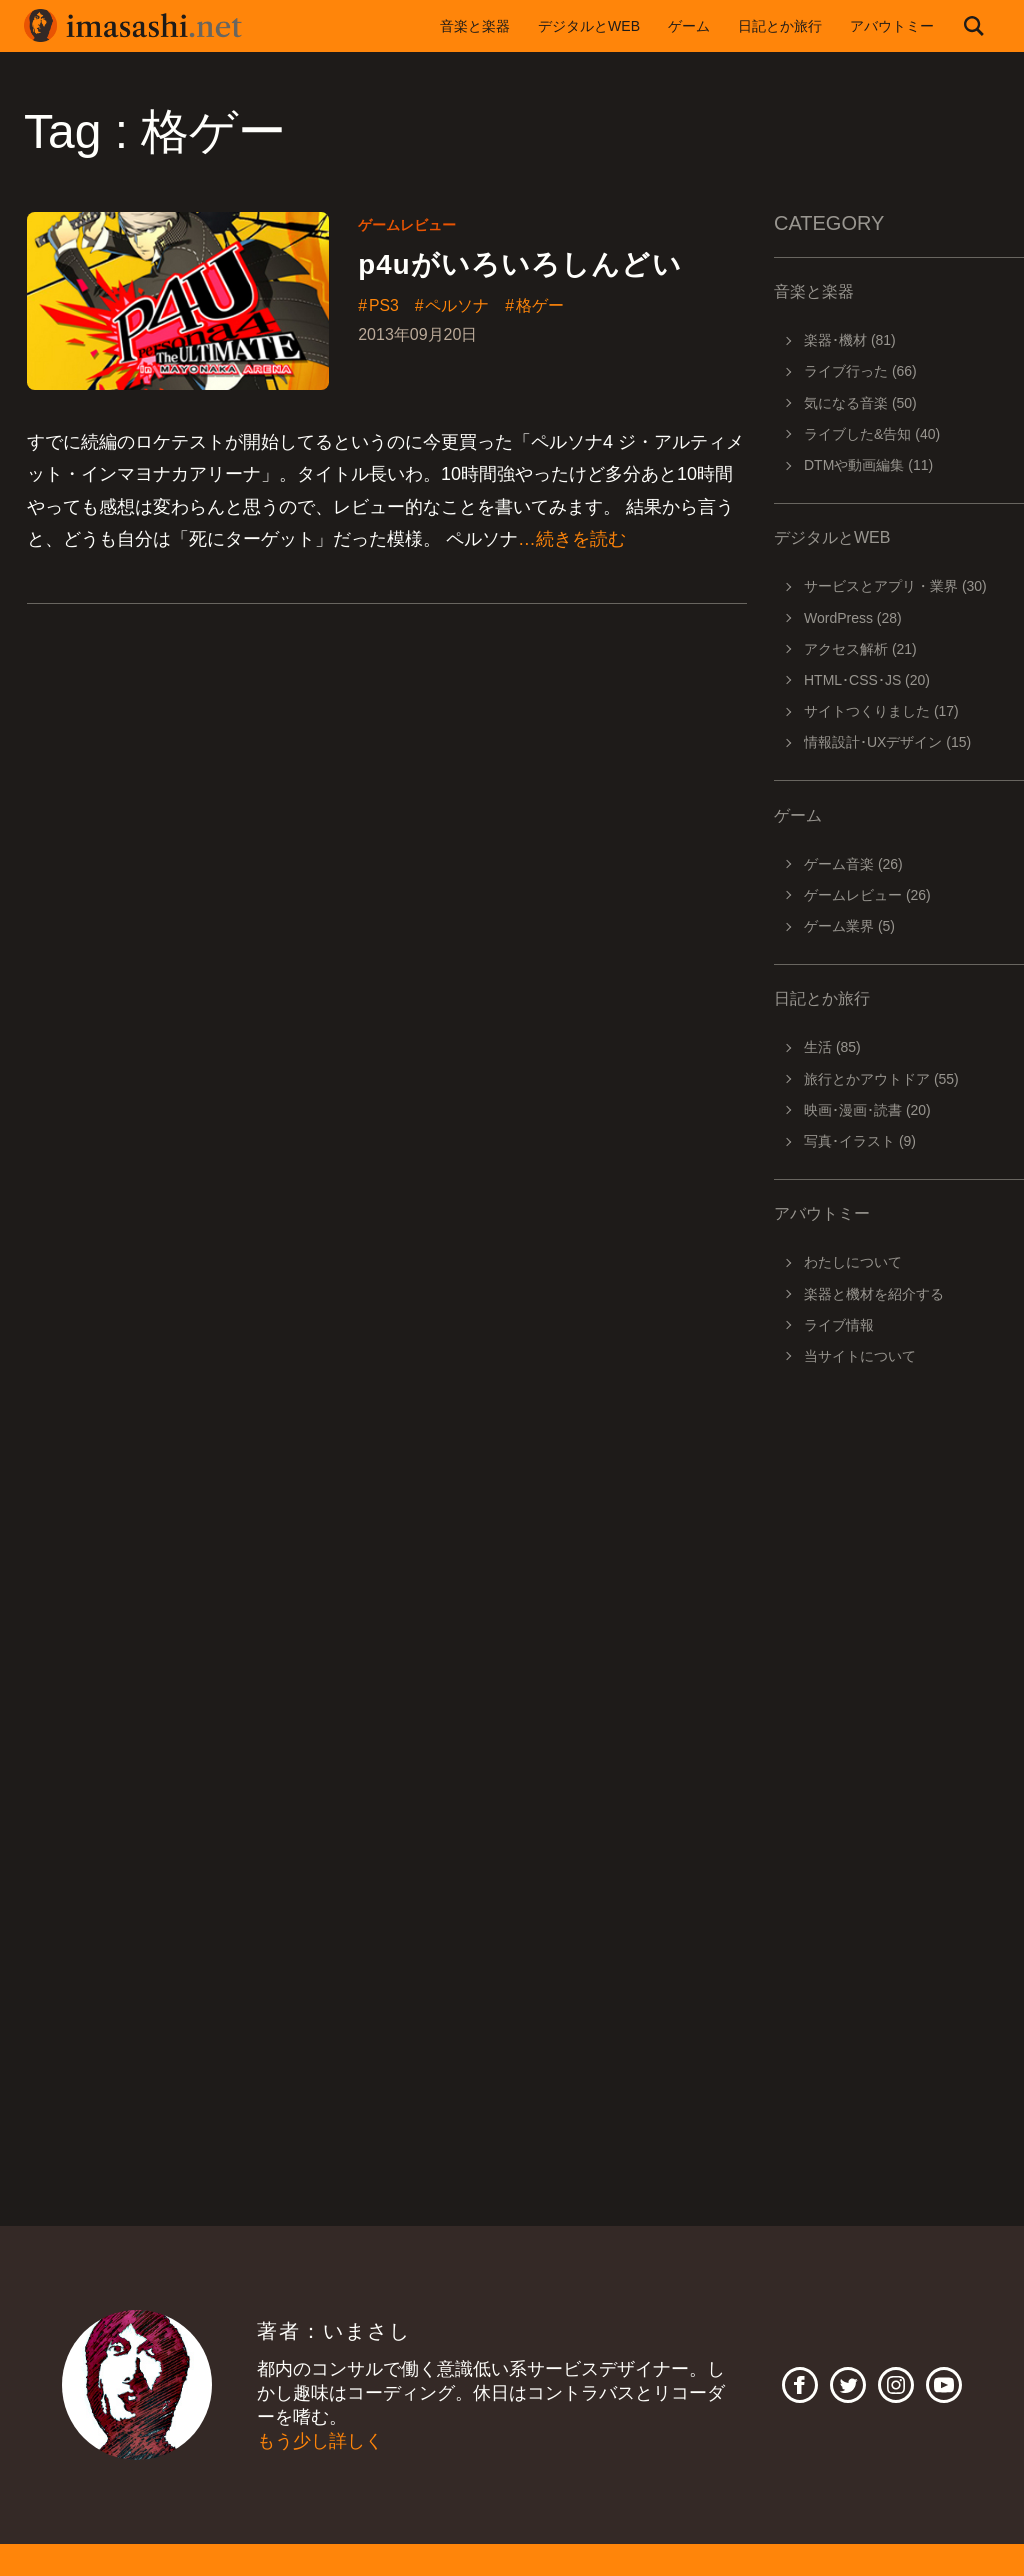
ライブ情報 (839, 1325)
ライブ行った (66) (860, 371)
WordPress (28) (853, 618)
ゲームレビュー (407, 225)
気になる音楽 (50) (860, 403)
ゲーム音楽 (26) (853, 864)
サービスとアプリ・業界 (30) (895, 586)
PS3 (384, 306)
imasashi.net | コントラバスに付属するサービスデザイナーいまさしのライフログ (134, 26)
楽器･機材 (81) (850, 340)
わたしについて (853, 1262)
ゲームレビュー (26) (867, 895)
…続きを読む (572, 539)
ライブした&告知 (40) (872, 434)
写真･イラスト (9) (860, 1141)
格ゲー (541, 306)
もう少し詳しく (320, 2441)
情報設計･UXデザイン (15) (887, 742)
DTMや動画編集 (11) (868, 465)
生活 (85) (832, 1047)
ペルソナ (458, 306)
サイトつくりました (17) (881, 711)
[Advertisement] (899, 1662)
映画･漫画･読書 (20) (867, 1110)
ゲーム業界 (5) (849, 926)
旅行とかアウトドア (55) (881, 1079)
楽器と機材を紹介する (874, 1294)
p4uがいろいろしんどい (520, 264)
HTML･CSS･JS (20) (867, 680)
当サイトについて (860, 1356)
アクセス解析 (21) (860, 649)
